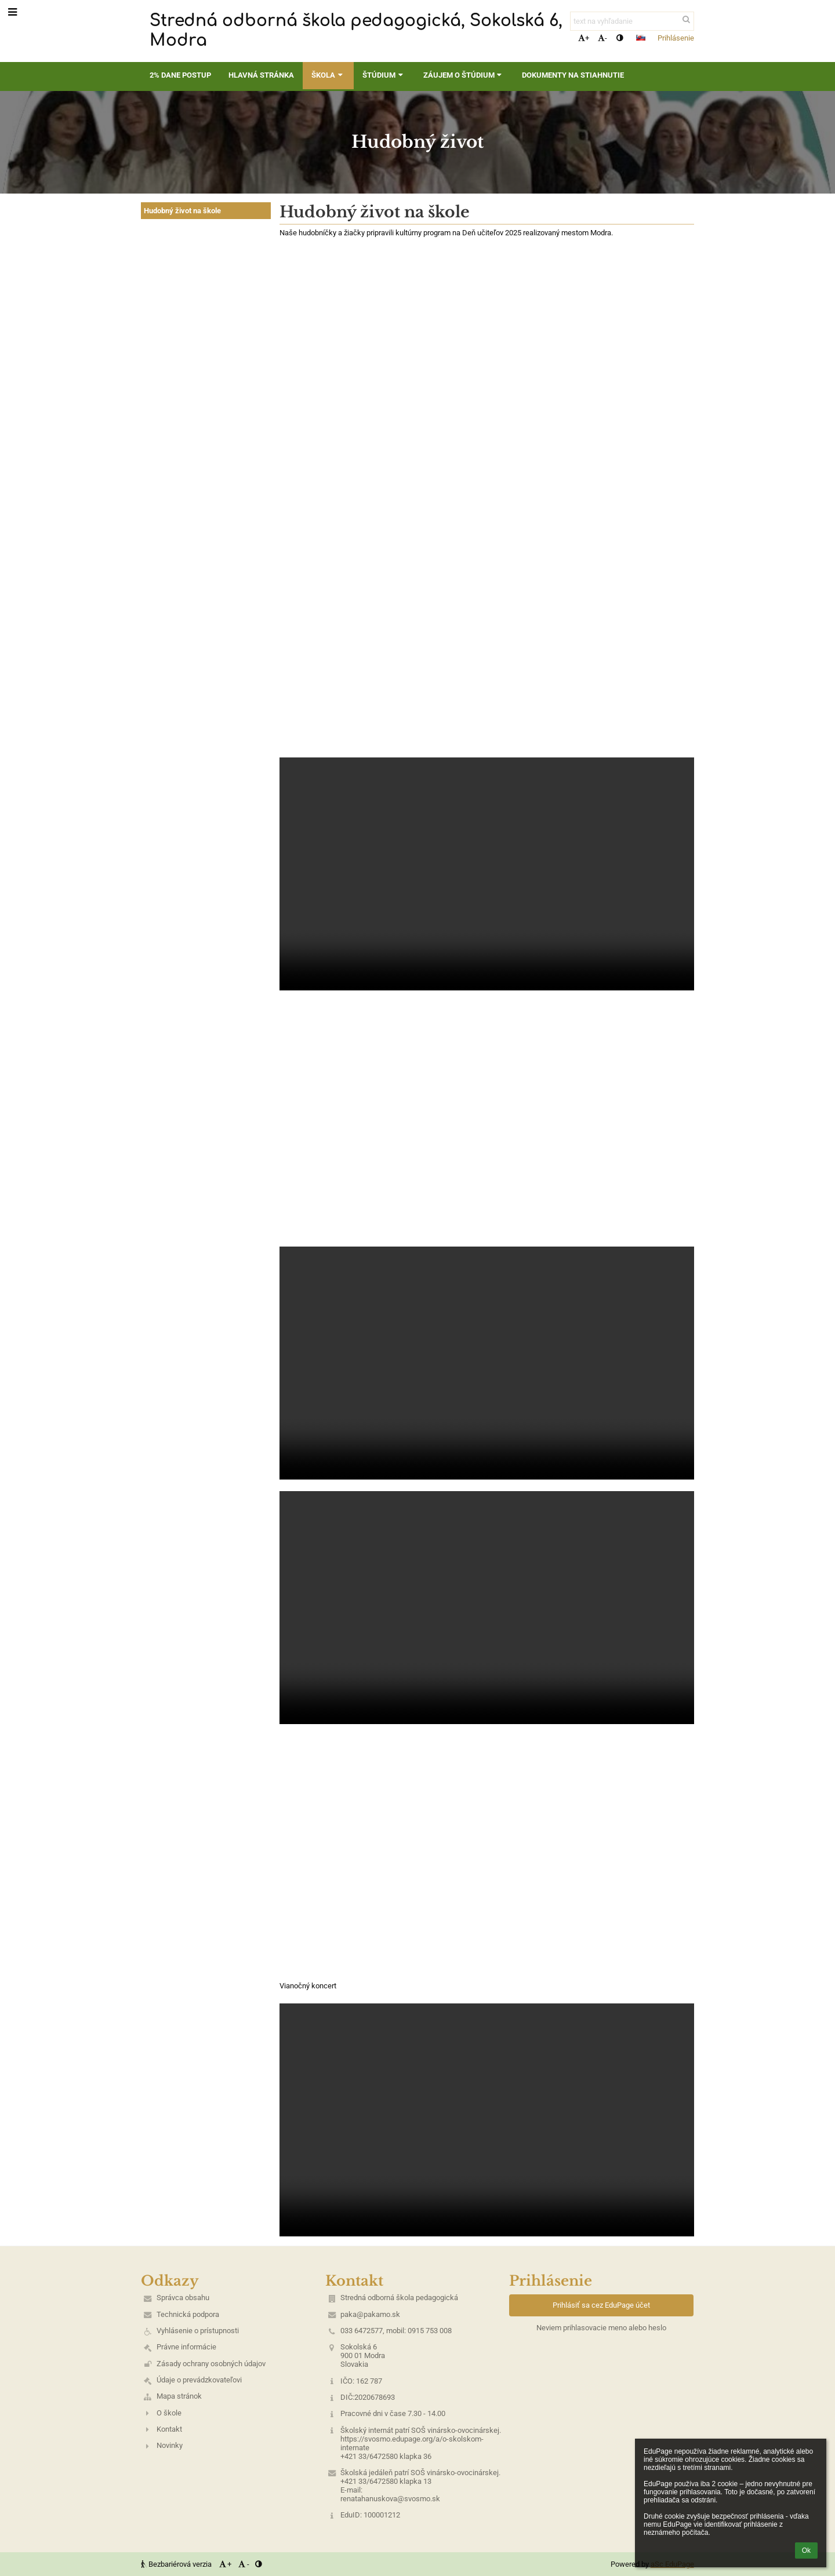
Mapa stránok (179, 2396)
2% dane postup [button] (180, 75)
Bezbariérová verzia (177, 2564)
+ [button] (583, 38)
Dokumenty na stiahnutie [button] (573, 75)
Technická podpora (188, 2314)
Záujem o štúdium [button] (463, 75)
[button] (640, 38)
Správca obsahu (183, 2297)
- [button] (602, 38)
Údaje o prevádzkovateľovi (199, 2379)
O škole (169, 2413)
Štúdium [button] (383, 75)
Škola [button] (328, 75)
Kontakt (169, 2429)
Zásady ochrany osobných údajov (211, 2363)
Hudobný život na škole (182, 210)
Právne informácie (186, 2346)
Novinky (170, 2445)
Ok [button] (806, 2550)
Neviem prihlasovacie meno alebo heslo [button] (601, 2327)
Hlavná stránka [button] (261, 75)
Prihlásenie (676, 38)
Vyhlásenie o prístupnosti (198, 2330)
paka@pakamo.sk (370, 2314)
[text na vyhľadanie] (632, 21)
